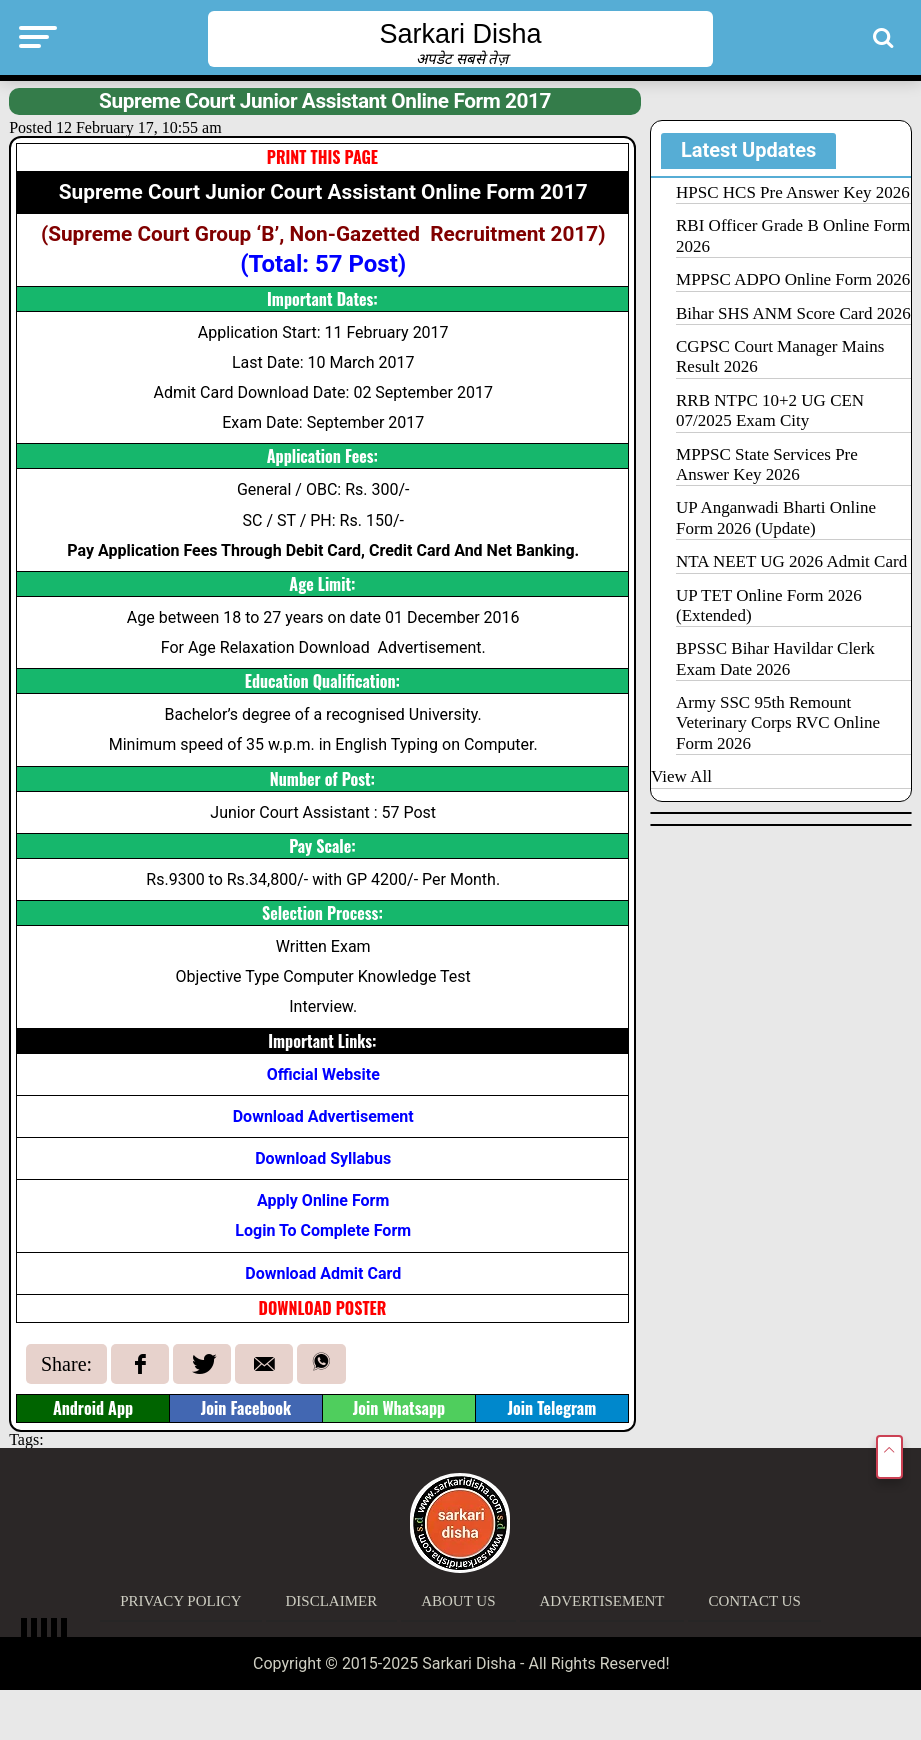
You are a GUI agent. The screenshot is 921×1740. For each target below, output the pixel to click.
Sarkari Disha (460, 34)
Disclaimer (332, 1601)
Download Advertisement (323, 1116)
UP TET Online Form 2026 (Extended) (769, 605)
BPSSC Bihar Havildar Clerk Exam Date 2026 (775, 658)
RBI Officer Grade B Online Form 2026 (793, 235)
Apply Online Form (323, 1200)
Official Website (323, 1074)
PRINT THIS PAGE (322, 157)
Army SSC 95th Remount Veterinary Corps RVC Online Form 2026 (778, 723)
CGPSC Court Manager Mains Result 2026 (780, 356)
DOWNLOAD (297, 1308)
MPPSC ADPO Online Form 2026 (793, 279)
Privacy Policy (180, 1601)
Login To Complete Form (323, 1230)
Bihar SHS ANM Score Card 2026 (793, 313)
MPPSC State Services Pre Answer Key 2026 (767, 464)
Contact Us (754, 1601)
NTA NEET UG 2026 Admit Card (791, 561)
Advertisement (602, 1601)
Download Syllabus (323, 1158)
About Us (458, 1601)
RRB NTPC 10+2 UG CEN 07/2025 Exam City (770, 410)
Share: (66, 1364)
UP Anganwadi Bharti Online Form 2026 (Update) (776, 517)
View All (681, 776)
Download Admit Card (323, 1273)
